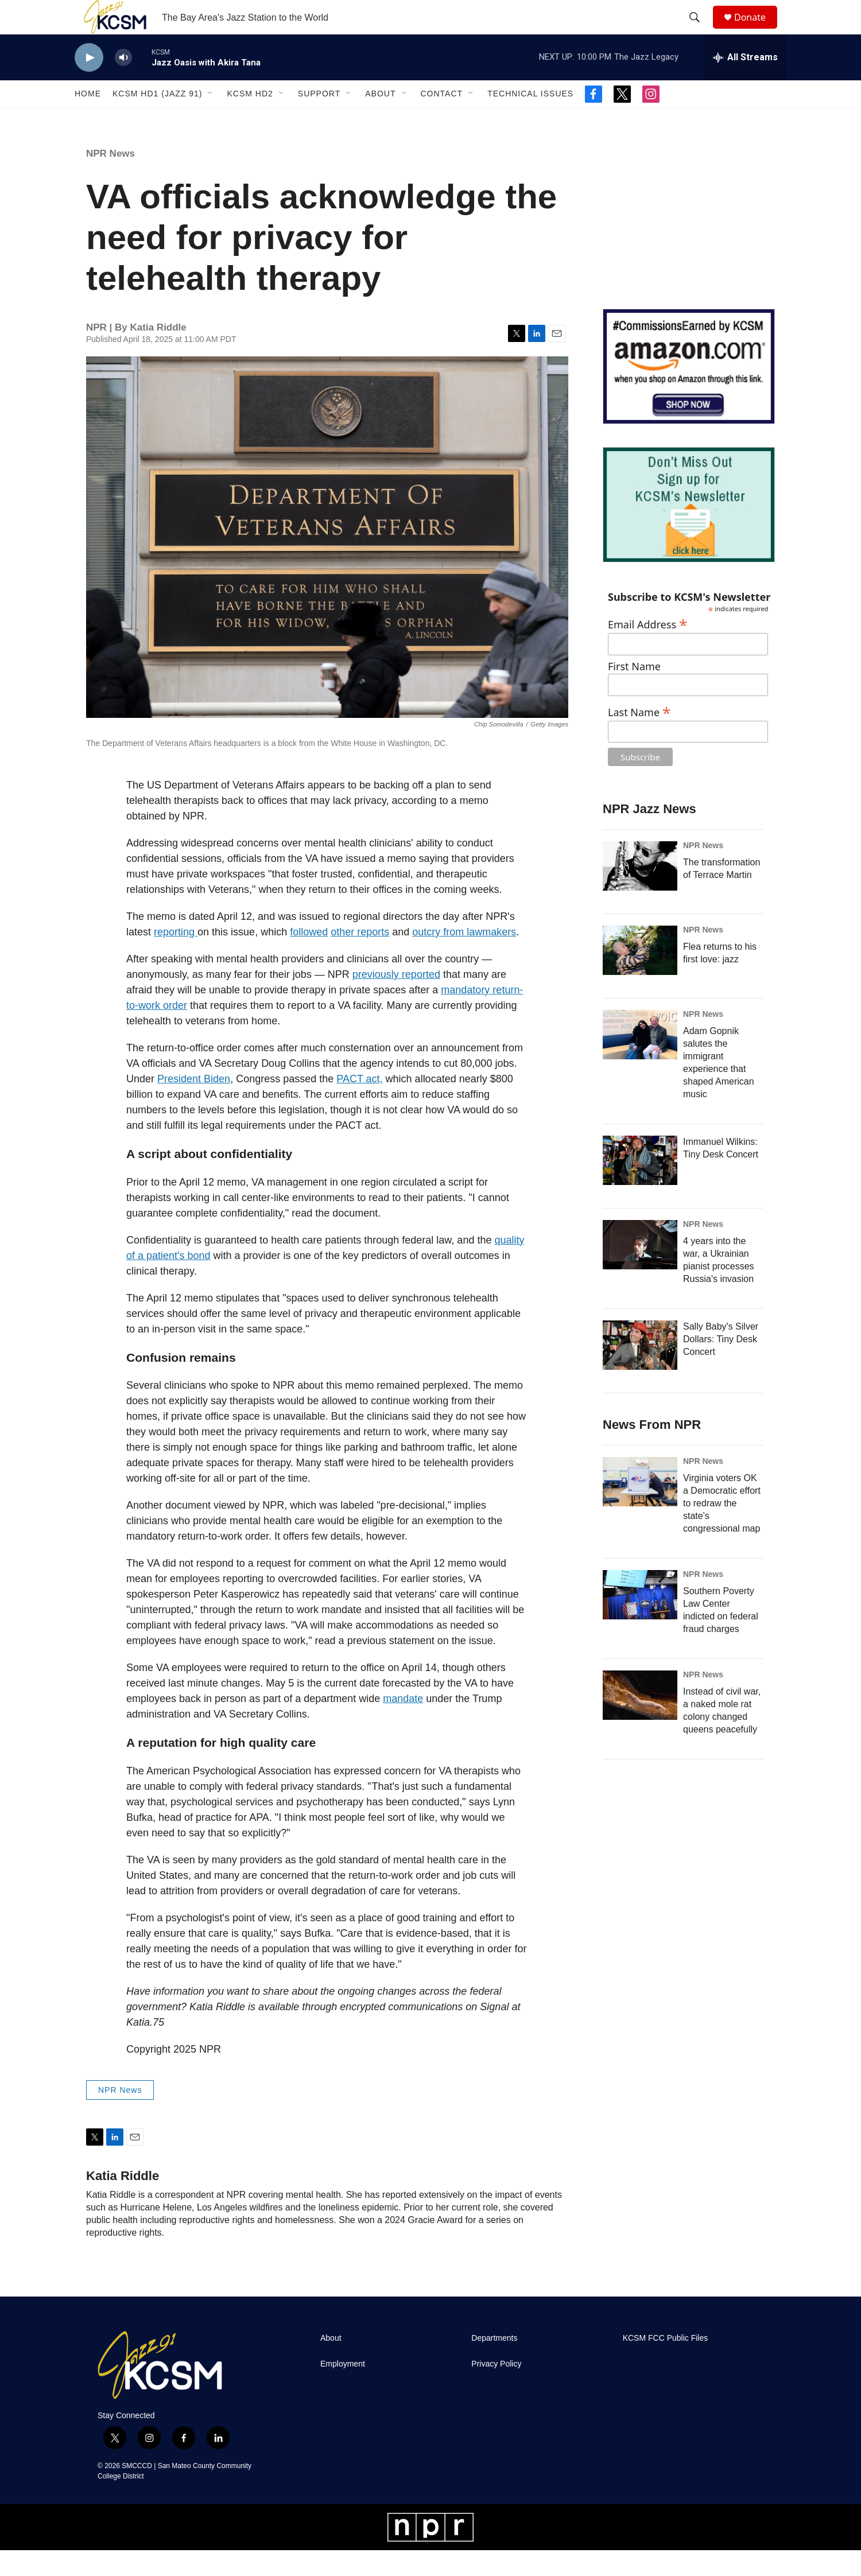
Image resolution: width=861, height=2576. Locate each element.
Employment (342, 2389)
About (380, 119)
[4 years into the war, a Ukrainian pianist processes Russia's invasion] (640, 1270)
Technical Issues (530, 119)
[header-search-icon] (700, 30)
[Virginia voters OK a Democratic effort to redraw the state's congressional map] (640, 1507)
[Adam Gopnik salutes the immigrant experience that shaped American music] (640, 1060)
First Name (634, 692)
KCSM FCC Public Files (665, 2364)
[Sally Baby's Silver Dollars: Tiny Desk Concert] (640, 1371)
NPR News (110, 179)
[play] (89, 83)
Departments (494, 2364)
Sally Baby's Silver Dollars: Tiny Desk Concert (720, 1364)
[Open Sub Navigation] (210, 119)
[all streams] (745, 83)
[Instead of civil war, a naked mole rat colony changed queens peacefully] (640, 1721)
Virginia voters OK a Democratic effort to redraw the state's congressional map (722, 1529)
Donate (757, 30)
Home (88, 119)
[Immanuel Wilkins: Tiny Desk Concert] (640, 1186)
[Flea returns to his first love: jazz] (640, 976)
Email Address (648, 648)
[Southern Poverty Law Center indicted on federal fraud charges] (640, 1620)
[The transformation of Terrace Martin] (640, 891)
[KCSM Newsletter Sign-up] (688, 530)
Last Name (639, 736)
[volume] (123, 83)
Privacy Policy (496, 2389)
